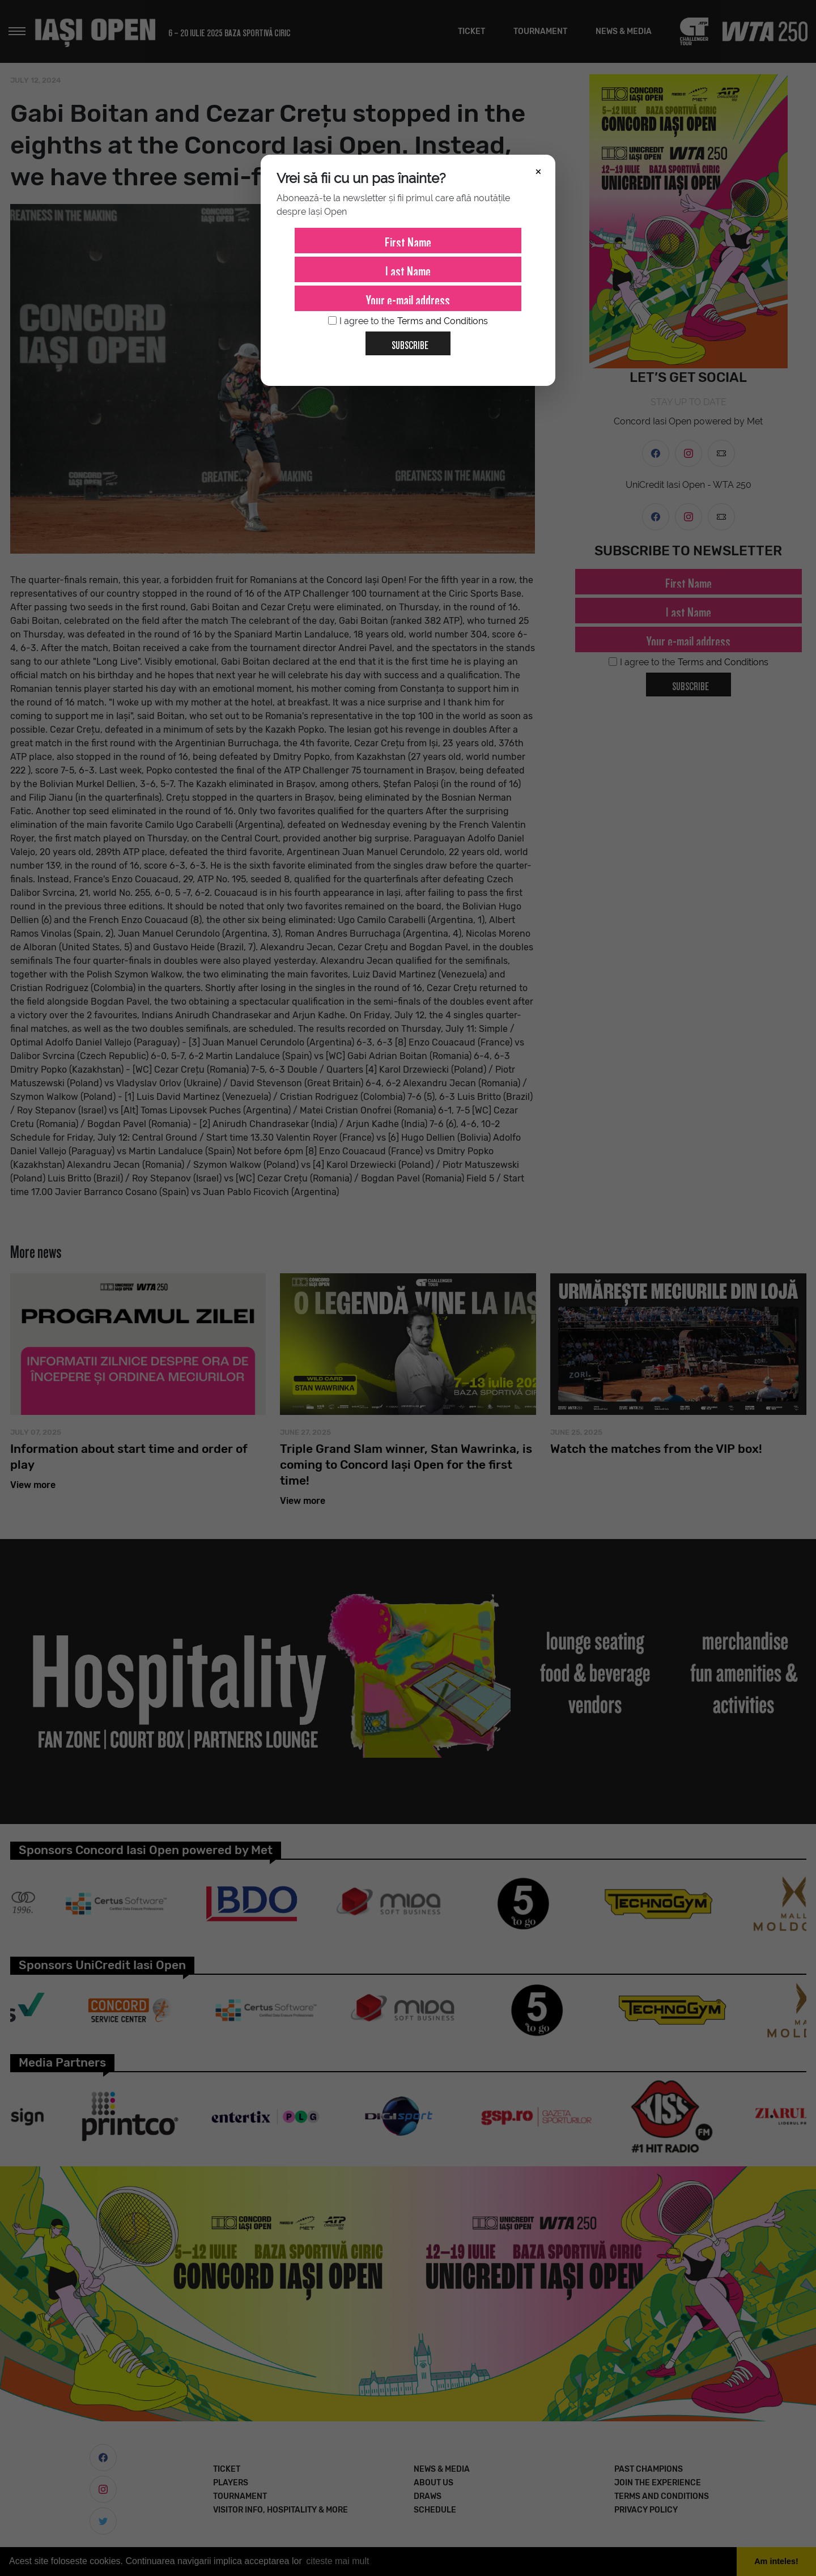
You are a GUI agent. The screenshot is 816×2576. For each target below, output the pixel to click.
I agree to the (408, 321)
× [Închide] (538, 170)
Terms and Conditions (442, 321)
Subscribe (405, 341)
